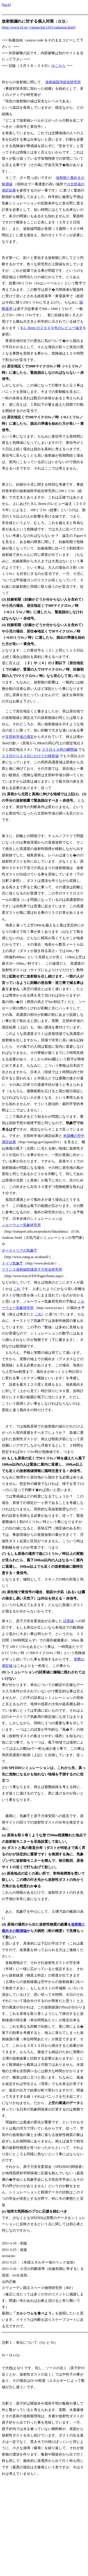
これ (16, 1289)
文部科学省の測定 (19, 737)
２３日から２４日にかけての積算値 (30, 756)
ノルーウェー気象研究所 (21, 1225)
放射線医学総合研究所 (63, 82)
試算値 (68, 1621)
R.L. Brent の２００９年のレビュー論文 (51, 328)
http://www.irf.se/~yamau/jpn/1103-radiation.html (38, 27)
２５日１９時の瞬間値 (59, 749)
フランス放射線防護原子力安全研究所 (32, 1269)
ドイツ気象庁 (12, 1263)
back (6, 5)
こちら (60, 66)
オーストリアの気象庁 (19, 1250)
